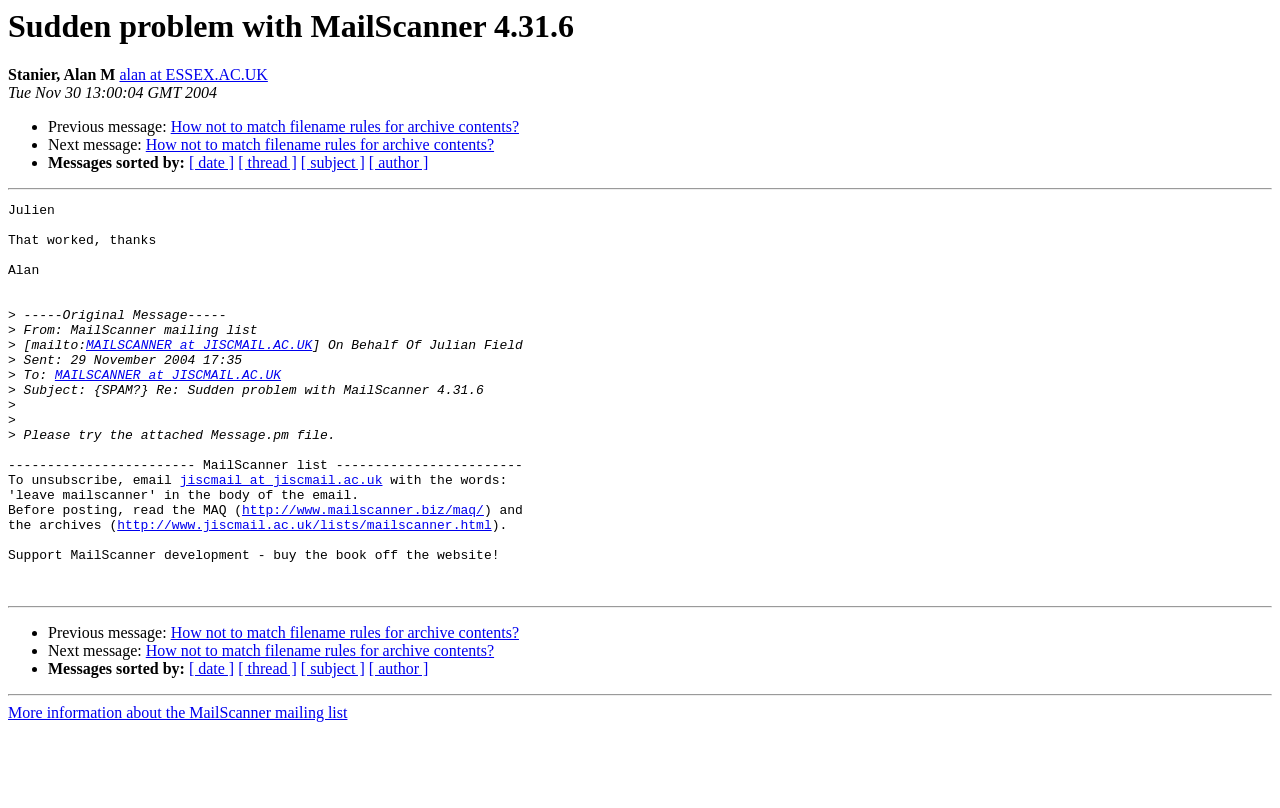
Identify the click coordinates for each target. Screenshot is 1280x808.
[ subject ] (333, 162)
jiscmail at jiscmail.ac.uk (281, 536)
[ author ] (399, 162)
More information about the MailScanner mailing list (177, 790)
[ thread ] (267, 162)
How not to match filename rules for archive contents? (345, 126)
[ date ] (211, 162)
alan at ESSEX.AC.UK (193, 74)
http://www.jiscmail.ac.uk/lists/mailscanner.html (304, 590)
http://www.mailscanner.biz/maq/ (363, 572)
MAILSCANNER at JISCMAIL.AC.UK (199, 374)
